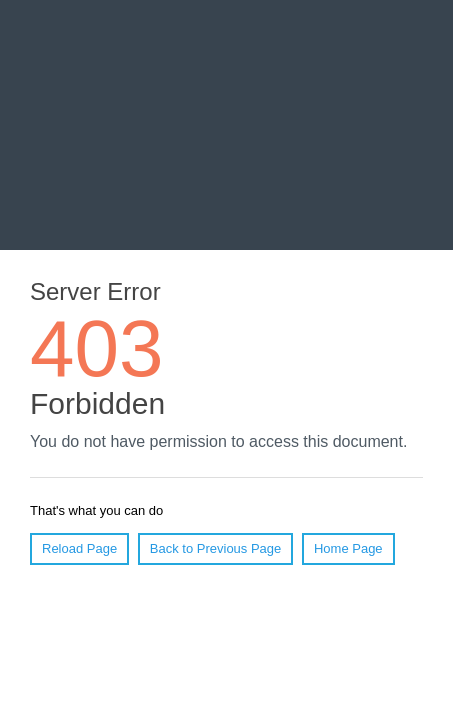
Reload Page (79, 548)
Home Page (348, 548)
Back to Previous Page (216, 548)
